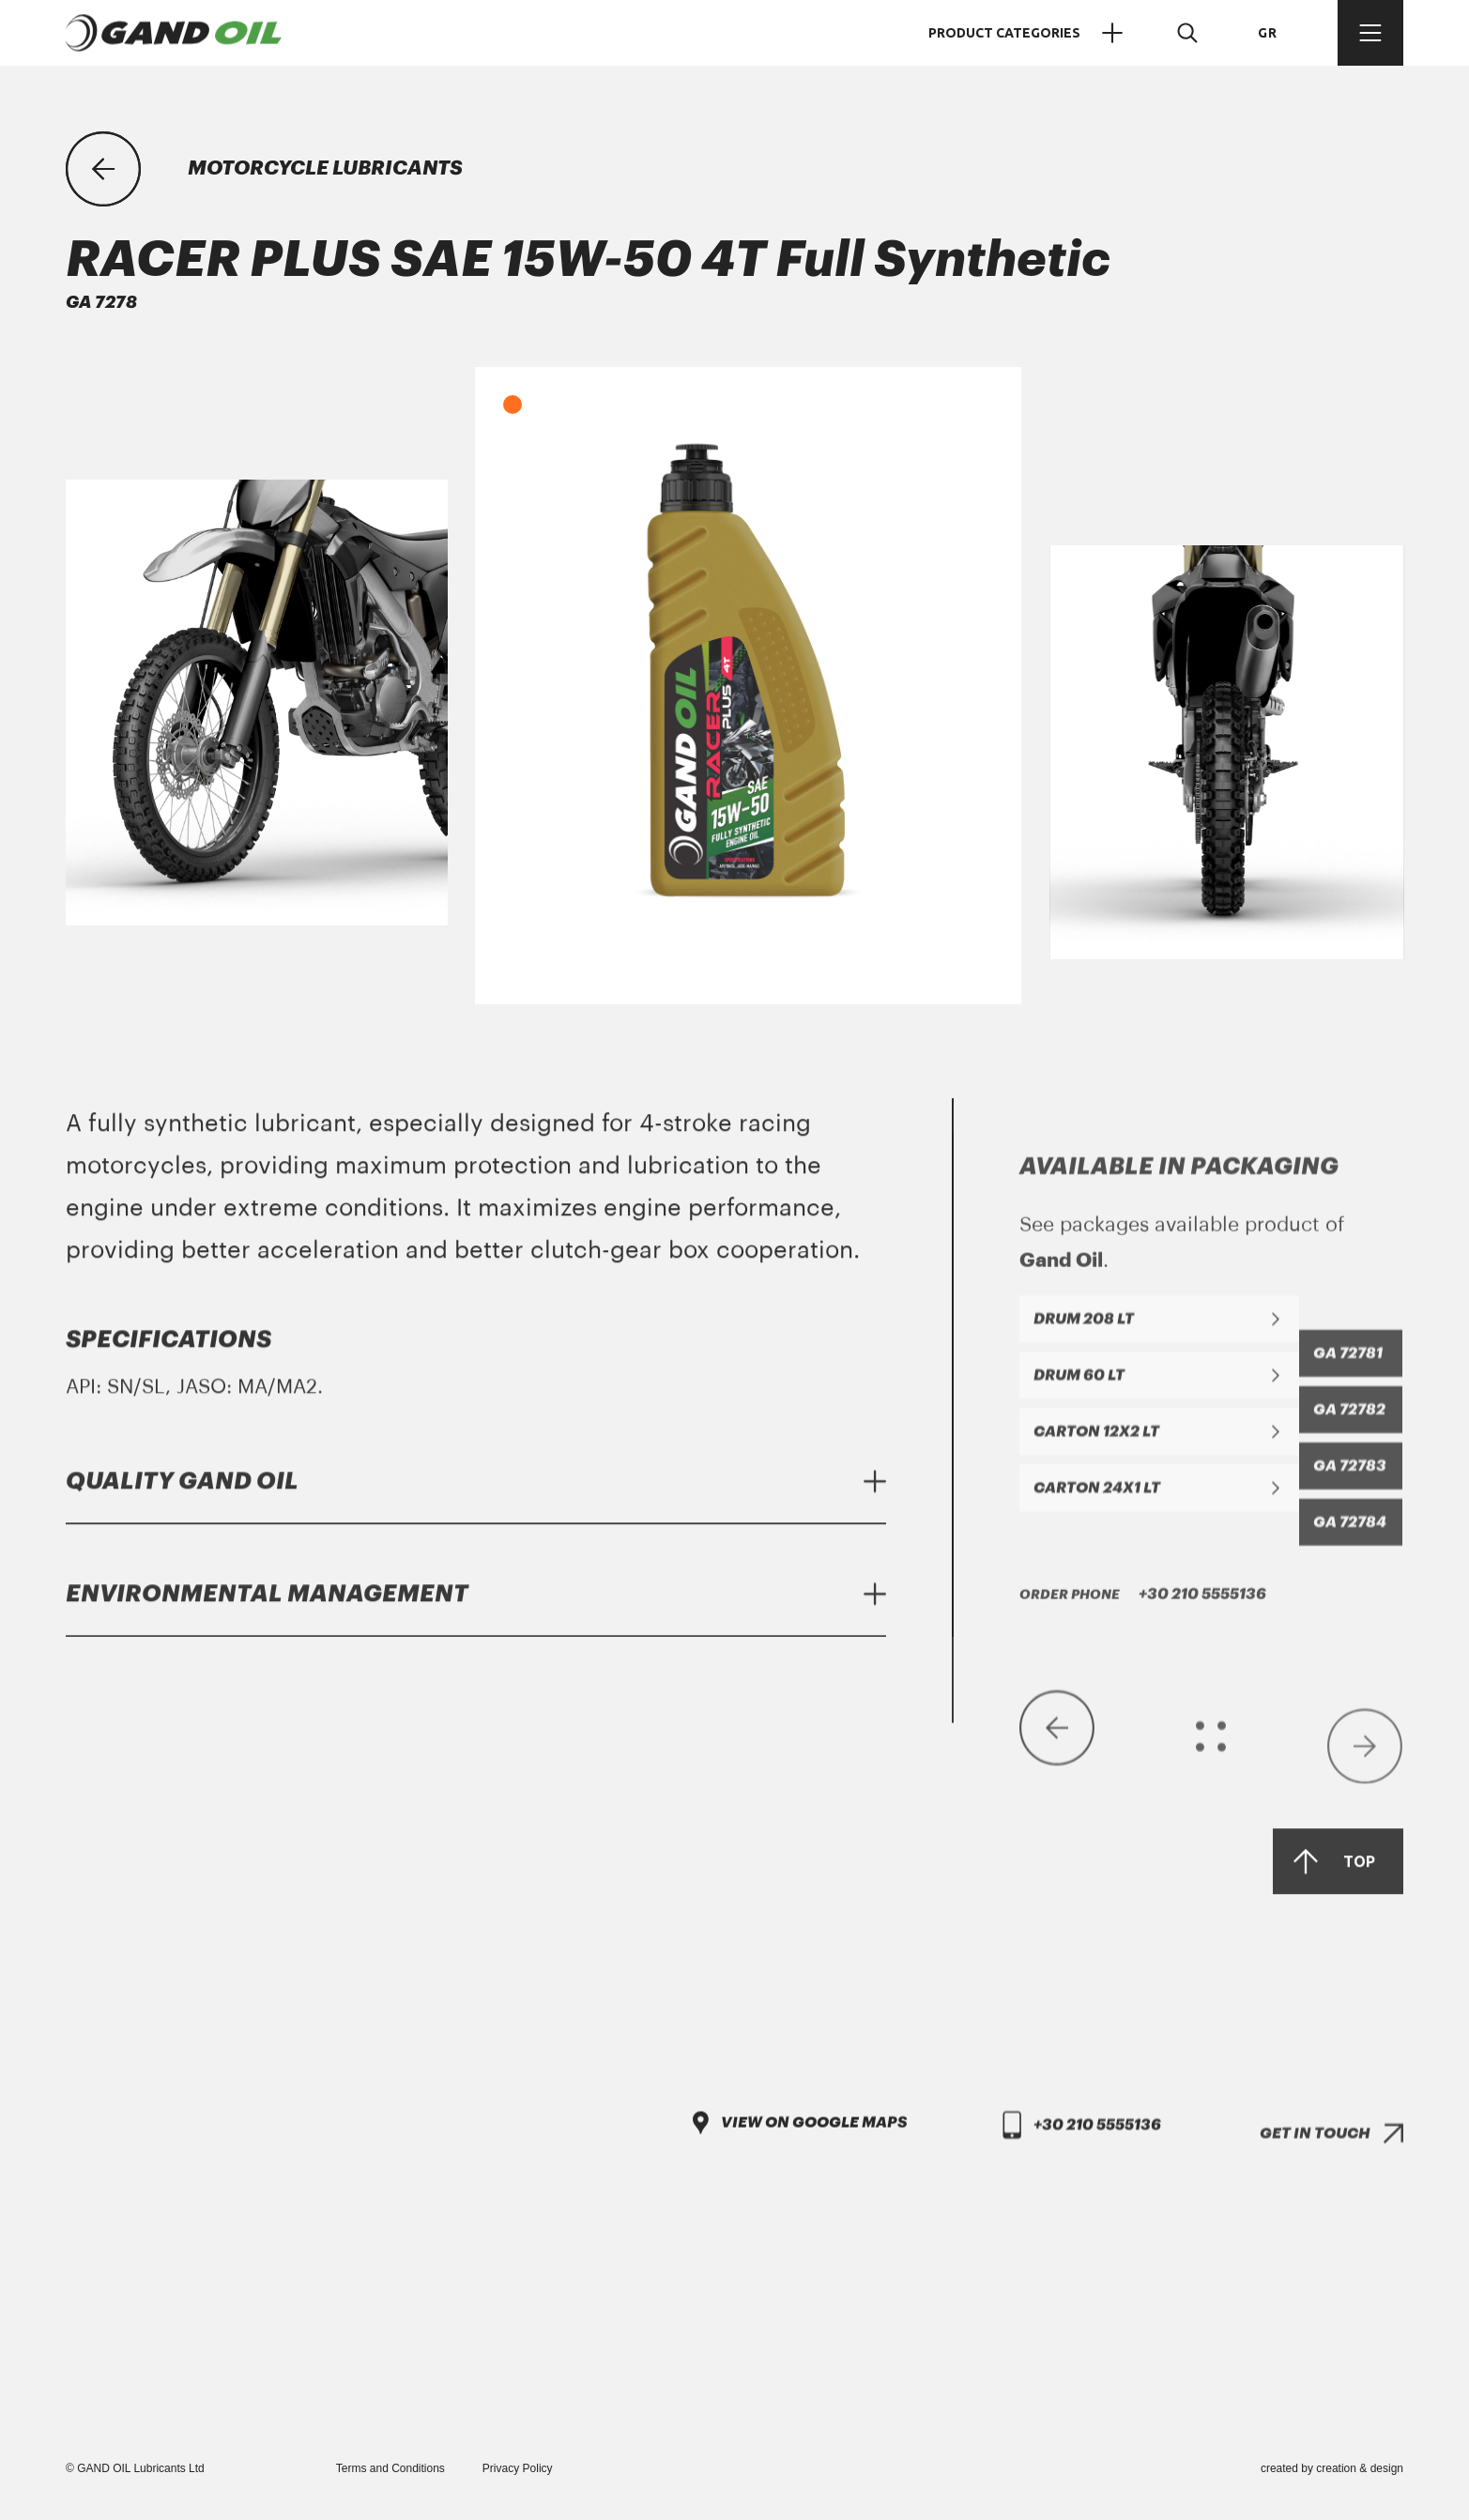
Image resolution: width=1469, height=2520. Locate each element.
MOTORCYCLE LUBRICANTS (325, 168)
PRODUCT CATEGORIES (1029, 33)
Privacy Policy (517, 2468)
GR (1268, 32)
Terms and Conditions (390, 2468)
